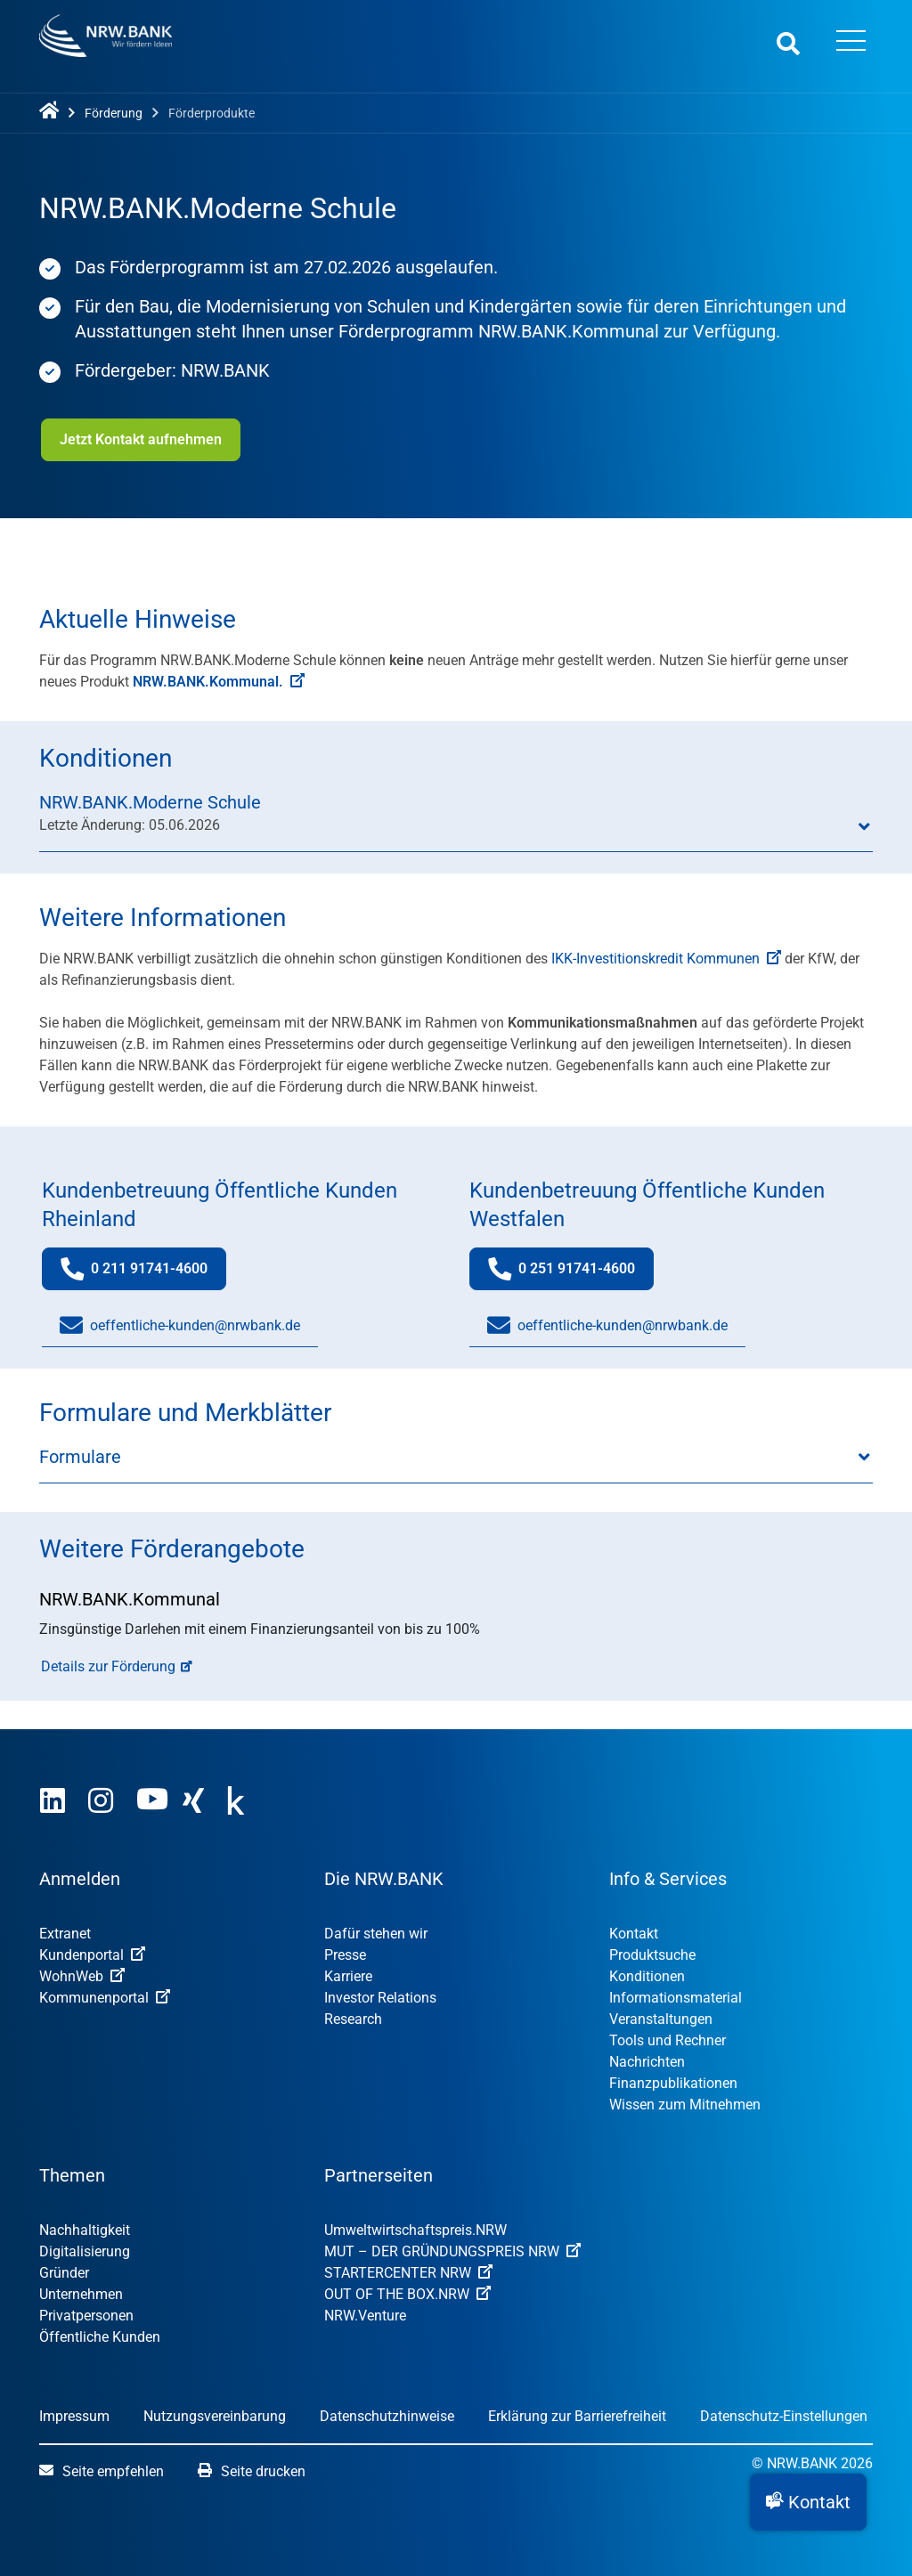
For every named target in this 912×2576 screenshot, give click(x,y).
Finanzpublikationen (673, 2083)
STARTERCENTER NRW (408, 2272)
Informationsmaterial (675, 1997)
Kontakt (633, 1933)
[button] (808, 2502)
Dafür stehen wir (376, 1933)
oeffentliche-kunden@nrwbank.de (180, 1325)
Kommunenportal (104, 1997)
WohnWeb (82, 1976)
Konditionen (647, 1976)
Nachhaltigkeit (84, 2230)
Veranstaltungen (660, 2019)
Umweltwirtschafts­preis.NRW (415, 2230)
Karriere (348, 1976)
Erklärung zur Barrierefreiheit (577, 2416)
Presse (345, 1954)
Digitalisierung (84, 2251)
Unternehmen (81, 2294)
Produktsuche (652, 1954)
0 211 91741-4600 (143, 1272)
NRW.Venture (365, 2315)
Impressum (74, 2416)
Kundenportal (92, 1954)
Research (353, 2019)
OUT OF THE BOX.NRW (407, 2294)
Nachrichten (647, 2061)
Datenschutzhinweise (387, 2416)
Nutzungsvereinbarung (214, 2416)
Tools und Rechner (667, 2040)
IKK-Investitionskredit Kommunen (666, 958)
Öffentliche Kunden (99, 2336)
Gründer (64, 2272)
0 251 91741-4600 (571, 1272)
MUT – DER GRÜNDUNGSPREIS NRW (452, 2251)
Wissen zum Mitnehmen (685, 2104)
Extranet (65, 1933)
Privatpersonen (86, 2315)
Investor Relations (380, 1997)
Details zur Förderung (108, 1666)
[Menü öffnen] (850, 42)
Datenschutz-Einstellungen (783, 2416)
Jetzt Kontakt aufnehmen (139, 439)
